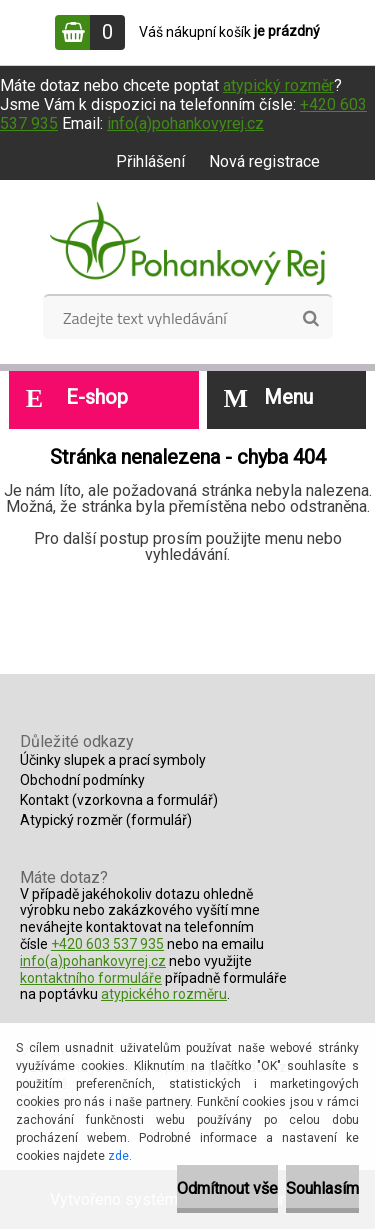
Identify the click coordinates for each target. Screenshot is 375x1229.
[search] (310, 319)
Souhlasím (322, 1188)
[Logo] (187, 244)
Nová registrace (264, 161)
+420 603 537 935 (107, 944)
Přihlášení (150, 161)
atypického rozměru (164, 994)
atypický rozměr (278, 85)
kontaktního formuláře (91, 978)
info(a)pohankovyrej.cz (185, 123)
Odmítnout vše (227, 1188)
